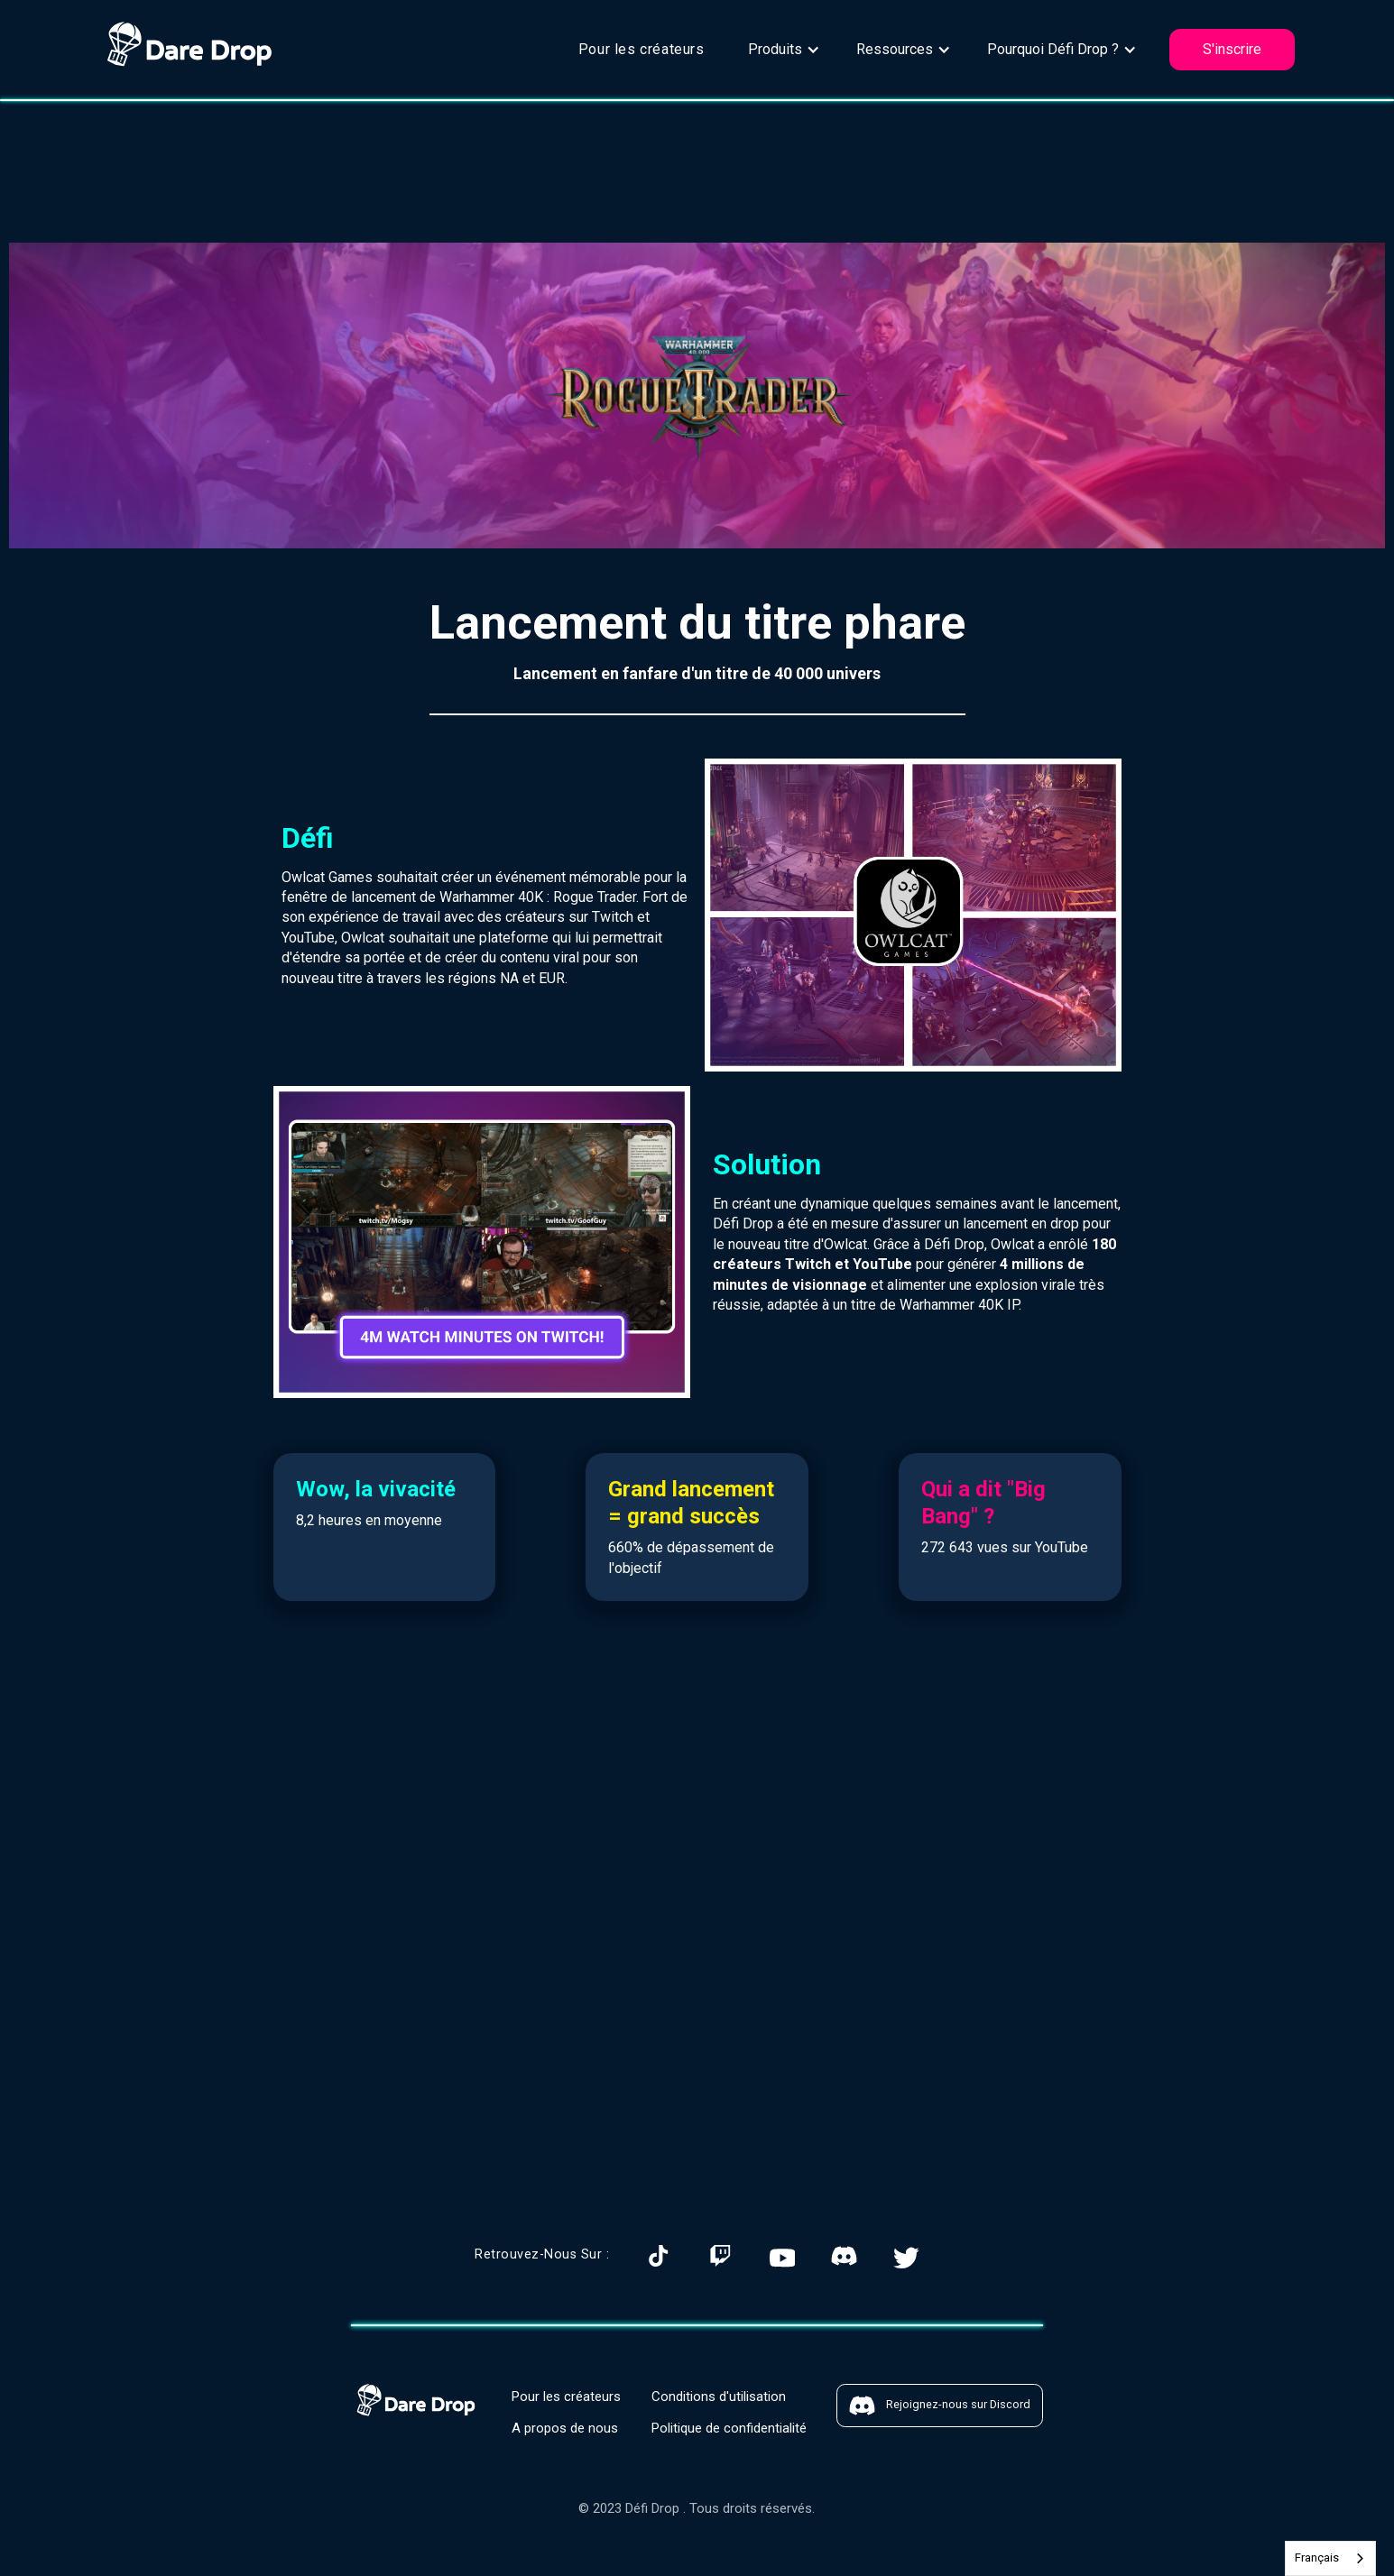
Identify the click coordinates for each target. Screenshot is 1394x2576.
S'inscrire (1232, 49)
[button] (784, 50)
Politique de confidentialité (729, 2428)
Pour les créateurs (641, 49)
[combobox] (1330, 2558)
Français (1317, 2557)
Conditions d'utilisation (718, 2396)
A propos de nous (565, 2428)
